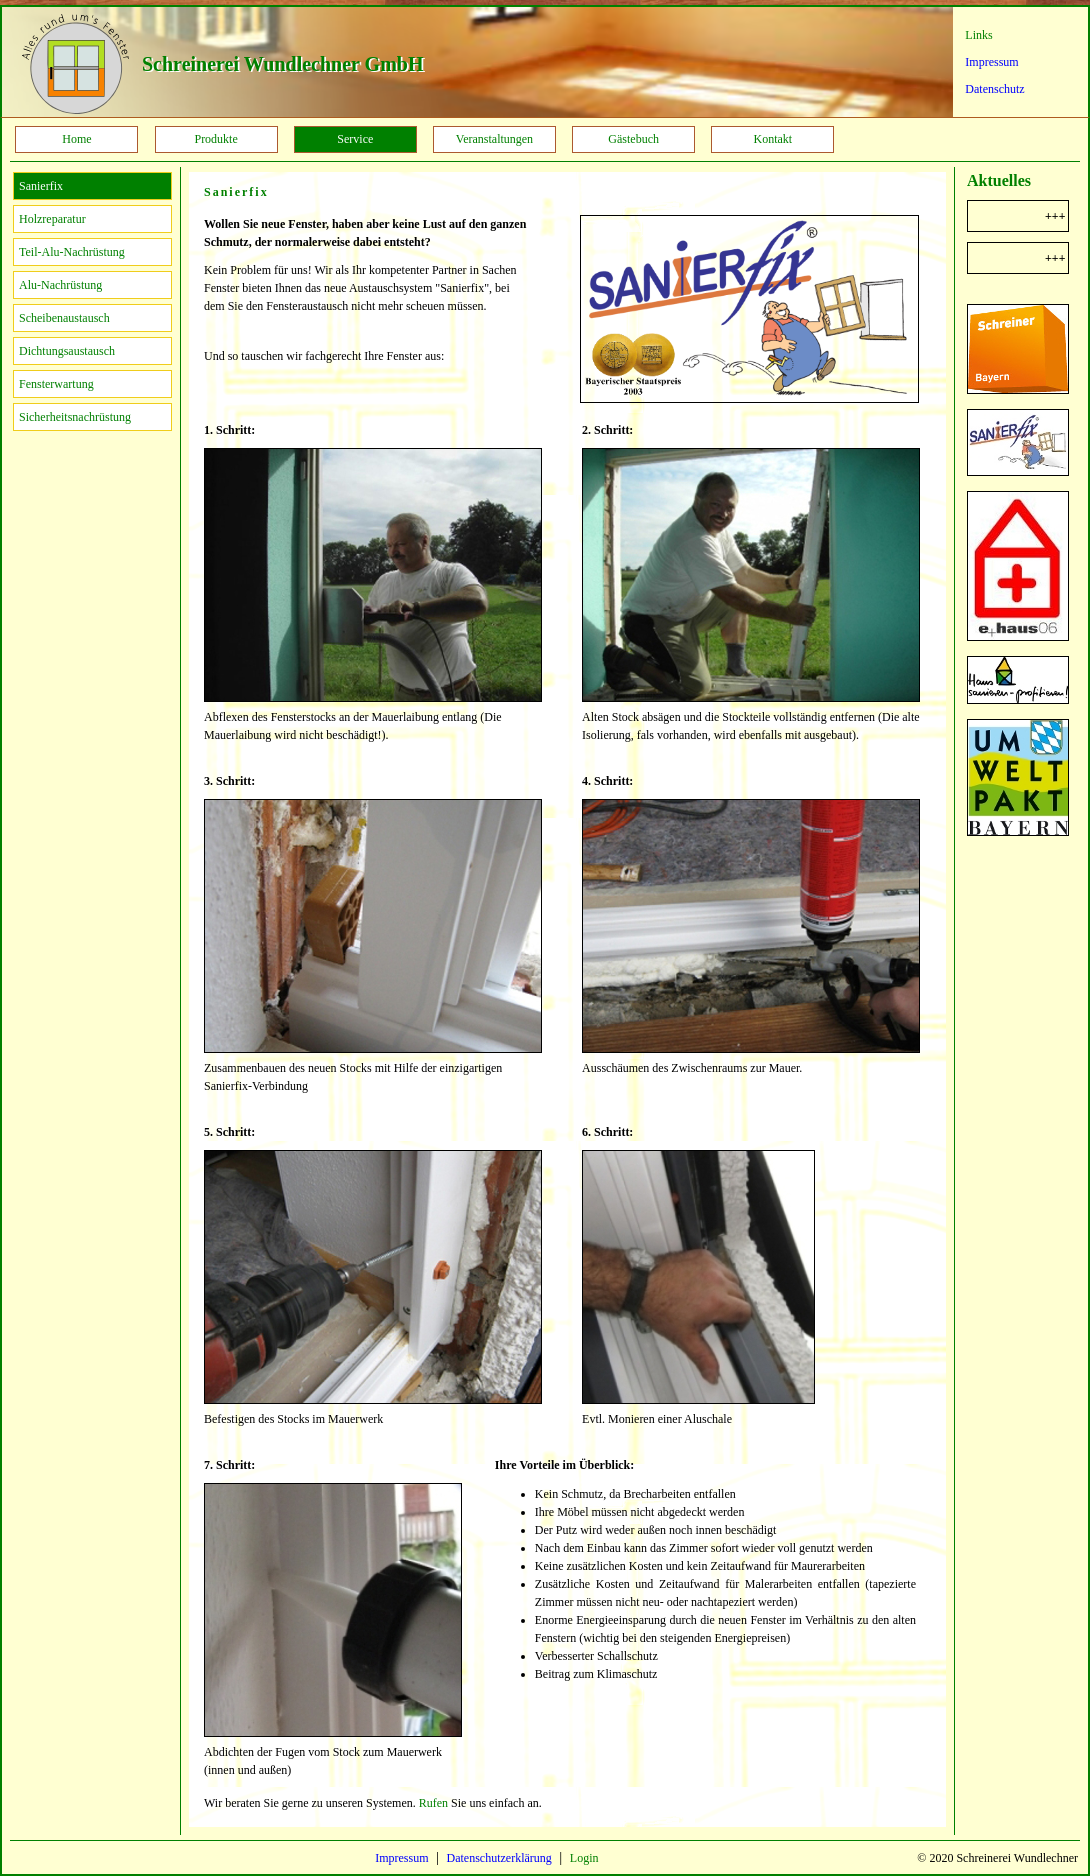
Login (584, 1858)
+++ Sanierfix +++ (1059, 258)
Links (978, 35)
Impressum (991, 62)
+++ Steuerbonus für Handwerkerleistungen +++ (1059, 216)
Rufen (433, 1803)
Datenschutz (994, 89)
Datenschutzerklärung (499, 1858)
